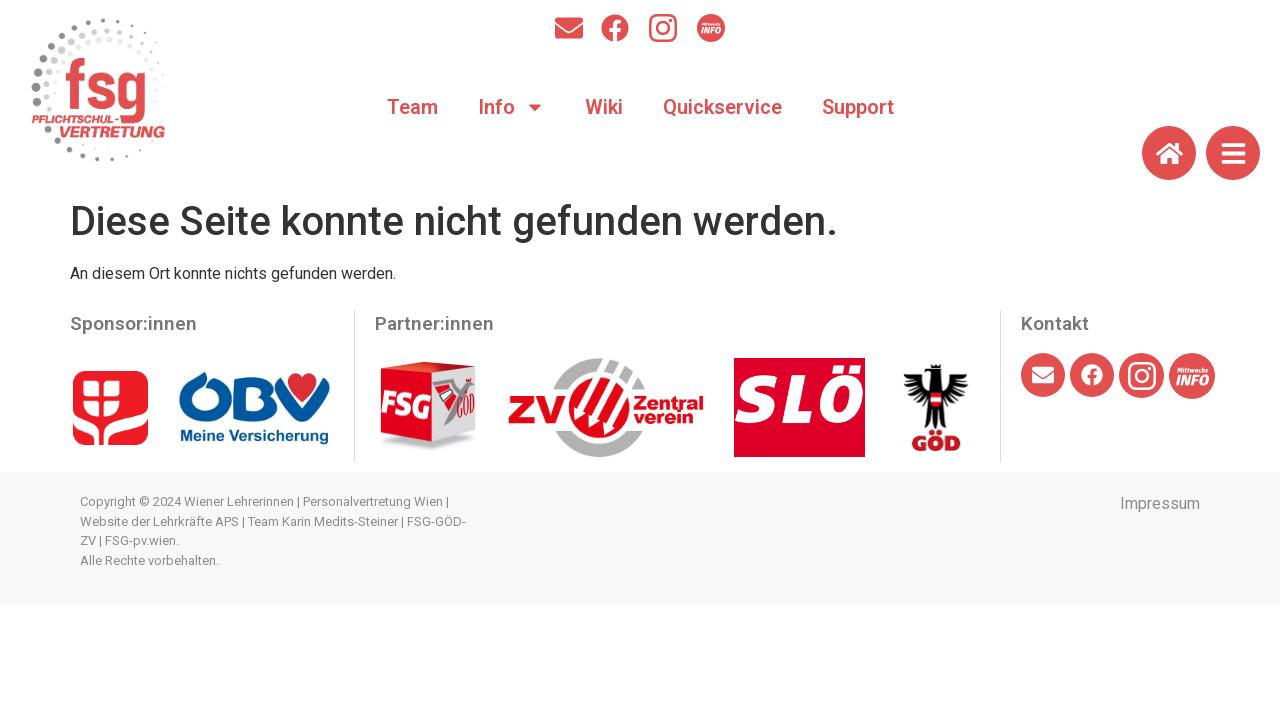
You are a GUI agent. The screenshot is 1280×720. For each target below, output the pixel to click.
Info (511, 107)
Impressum (1160, 503)
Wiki (604, 107)
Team (412, 107)
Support (858, 107)
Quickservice (722, 107)
